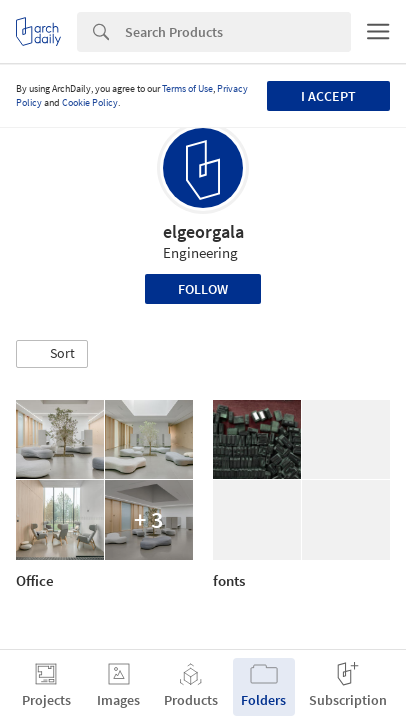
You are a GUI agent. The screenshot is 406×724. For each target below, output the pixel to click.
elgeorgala (203, 231)
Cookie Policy (90, 102)
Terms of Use (187, 88)
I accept (328, 96)
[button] (52, 354)
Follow (203, 289)
